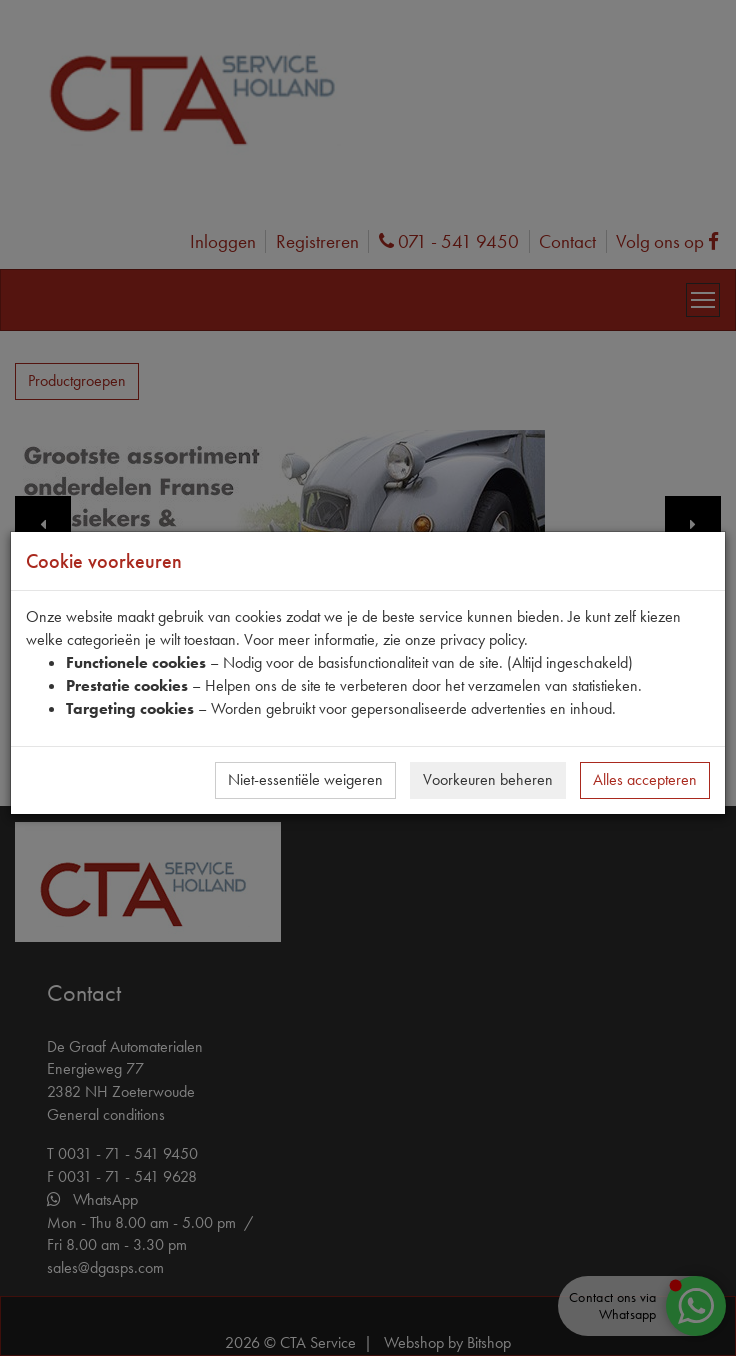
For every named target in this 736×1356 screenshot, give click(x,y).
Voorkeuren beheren (488, 779)
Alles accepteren (645, 779)
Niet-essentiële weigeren (305, 779)
